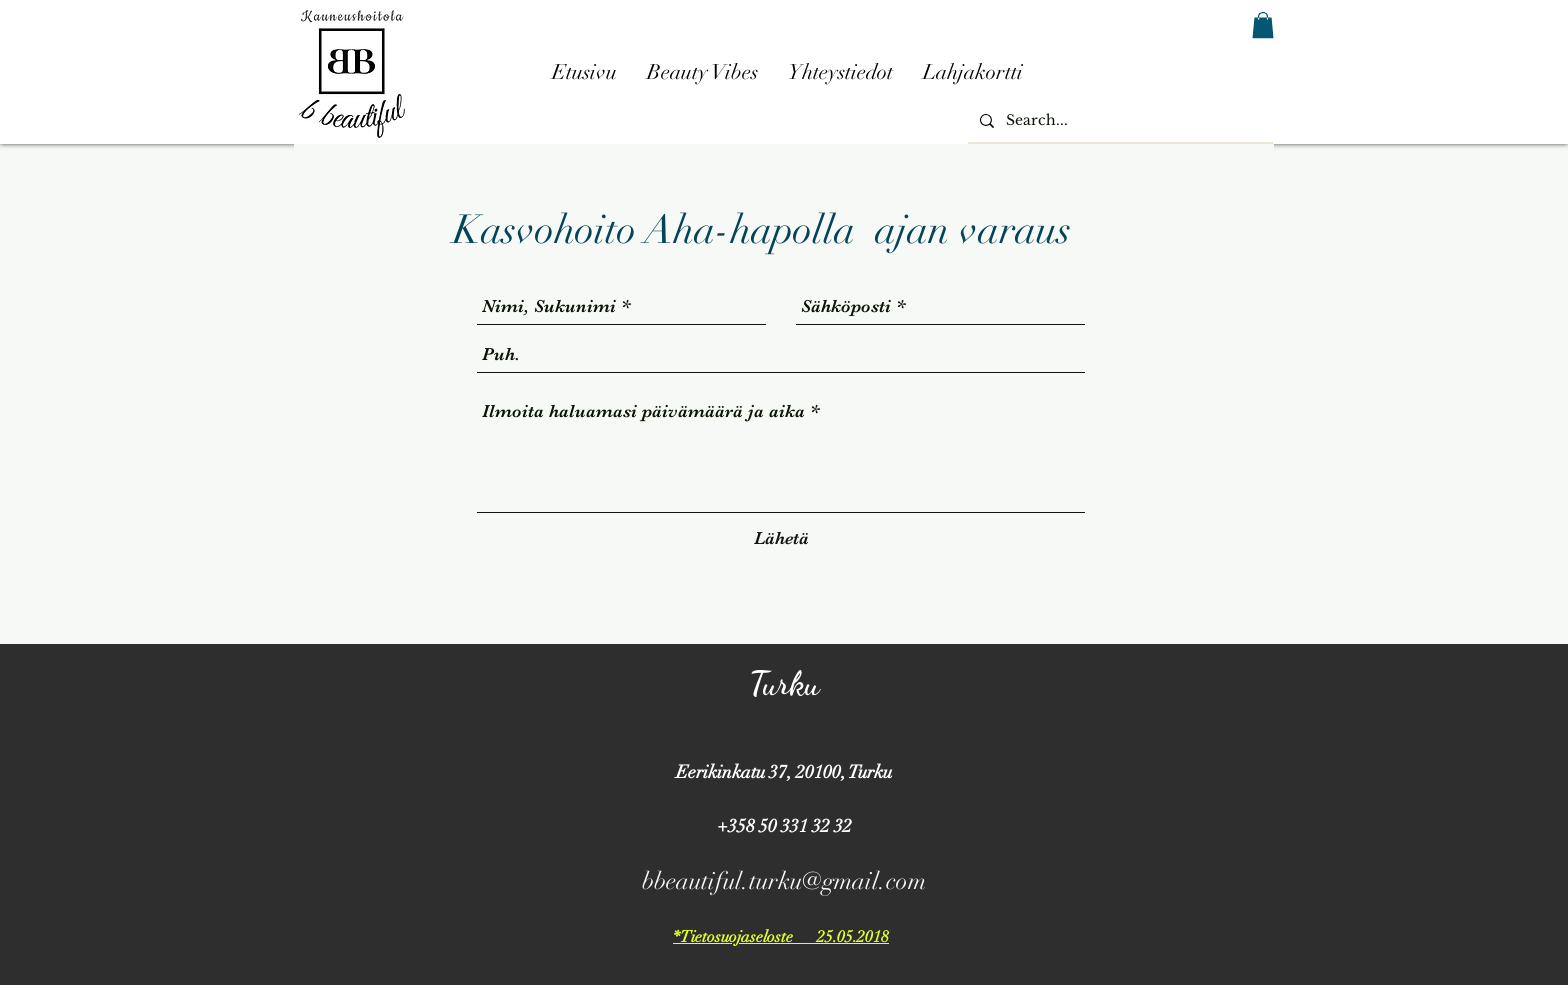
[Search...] (1118, 120)
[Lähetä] (781, 538)
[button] (1263, 25)
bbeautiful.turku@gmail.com (784, 881)
